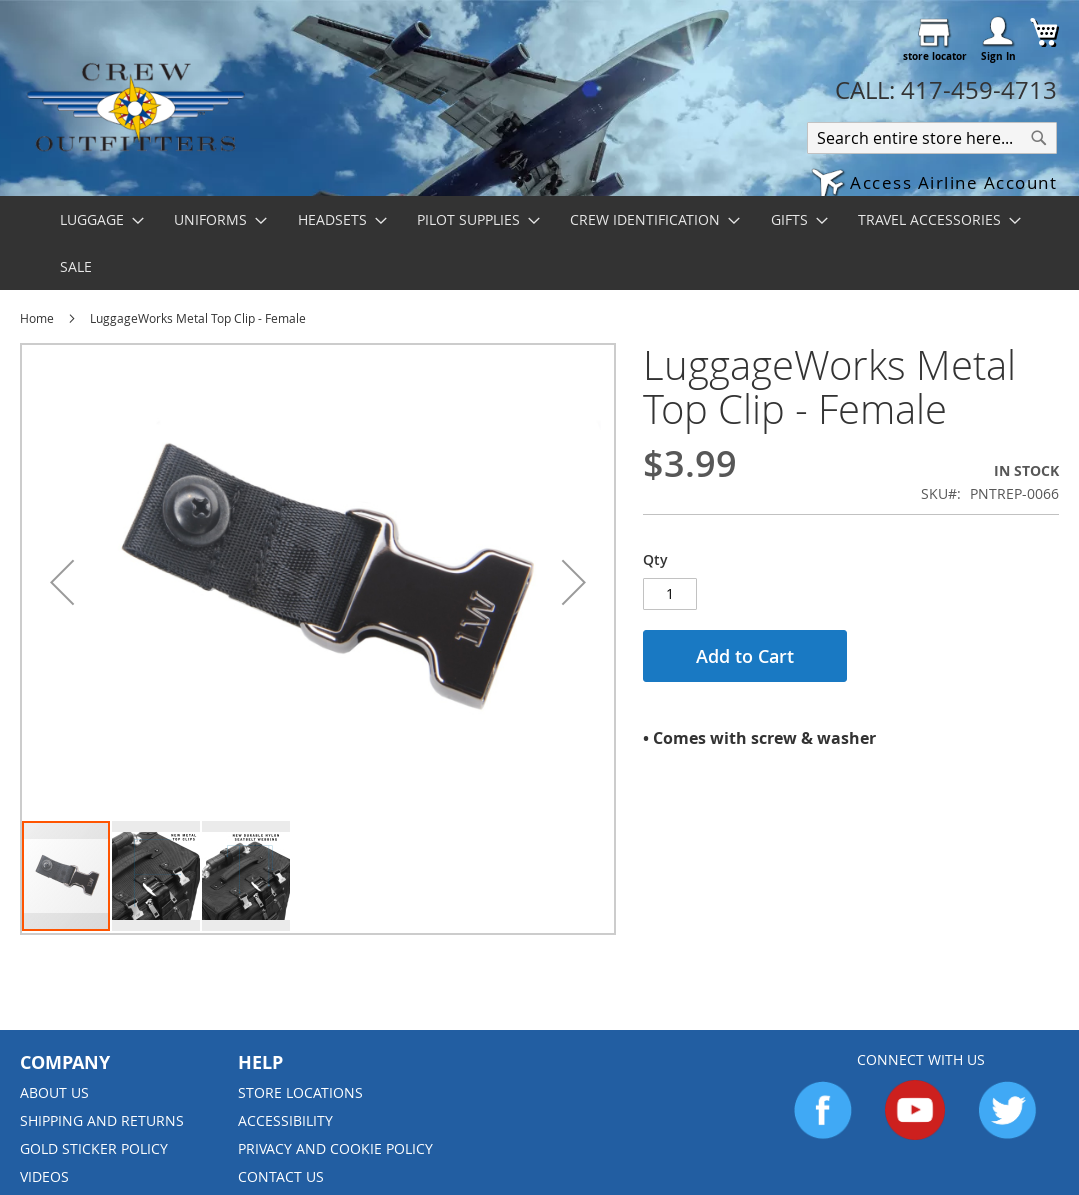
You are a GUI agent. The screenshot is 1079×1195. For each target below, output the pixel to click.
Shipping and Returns (102, 1120)
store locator (935, 56)
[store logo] (135, 106)
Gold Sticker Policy (94, 1148)
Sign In (998, 56)
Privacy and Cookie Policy (335, 1148)
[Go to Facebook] (823, 1134)
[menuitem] (96, 219)
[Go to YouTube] (915, 1134)
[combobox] (932, 138)
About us (54, 1092)
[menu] (539, 243)
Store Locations (300, 1092)
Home (37, 318)
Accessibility (285, 1120)
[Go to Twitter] (1007, 1134)
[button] (934, 184)
